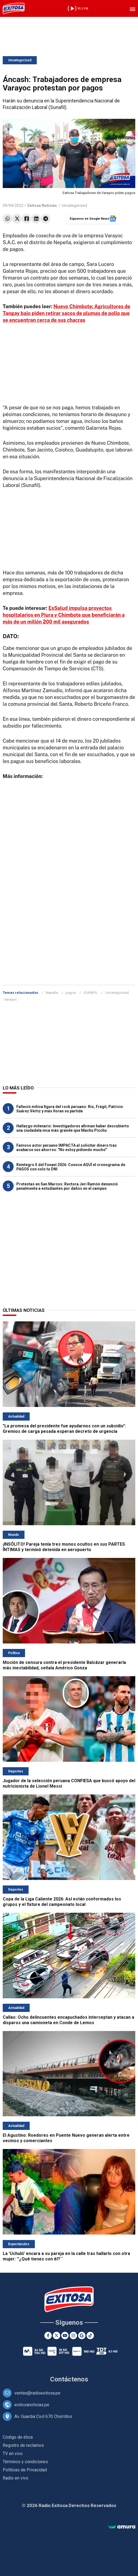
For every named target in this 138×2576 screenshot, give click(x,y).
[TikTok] (90, 2335)
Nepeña (52, 993)
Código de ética (18, 2437)
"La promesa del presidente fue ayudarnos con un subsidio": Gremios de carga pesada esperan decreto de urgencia (64, 1428)
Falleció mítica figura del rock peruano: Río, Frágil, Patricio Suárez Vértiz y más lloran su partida (69, 1108)
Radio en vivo (15, 2478)
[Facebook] (48, 2335)
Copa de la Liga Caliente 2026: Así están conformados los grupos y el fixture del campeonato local (62, 1901)
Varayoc (10, 999)
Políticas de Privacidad (25, 2469)
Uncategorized (19, 60)
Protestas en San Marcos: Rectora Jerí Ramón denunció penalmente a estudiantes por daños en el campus (67, 1186)
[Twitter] (56, 2335)
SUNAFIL (91, 993)
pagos (71, 993)
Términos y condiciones (25, 2461)
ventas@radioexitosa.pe (37, 2393)
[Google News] (81, 2335)
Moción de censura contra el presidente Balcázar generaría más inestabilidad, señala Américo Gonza (64, 1665)
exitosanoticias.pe (31, 2404)
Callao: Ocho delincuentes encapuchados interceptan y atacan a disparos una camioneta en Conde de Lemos (68, 2020)
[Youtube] (65, 2335)
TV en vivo (13, 2453)
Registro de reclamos (23, 2445)
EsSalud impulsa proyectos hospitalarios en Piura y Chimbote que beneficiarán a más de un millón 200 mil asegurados (64, 615)
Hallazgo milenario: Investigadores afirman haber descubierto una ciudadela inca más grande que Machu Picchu (72, 1128)
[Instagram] (73, 2335)
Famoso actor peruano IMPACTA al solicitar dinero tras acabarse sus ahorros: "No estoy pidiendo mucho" (66, 1147)
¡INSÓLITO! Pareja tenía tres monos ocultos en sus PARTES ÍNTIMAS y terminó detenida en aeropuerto (64, 1547)
